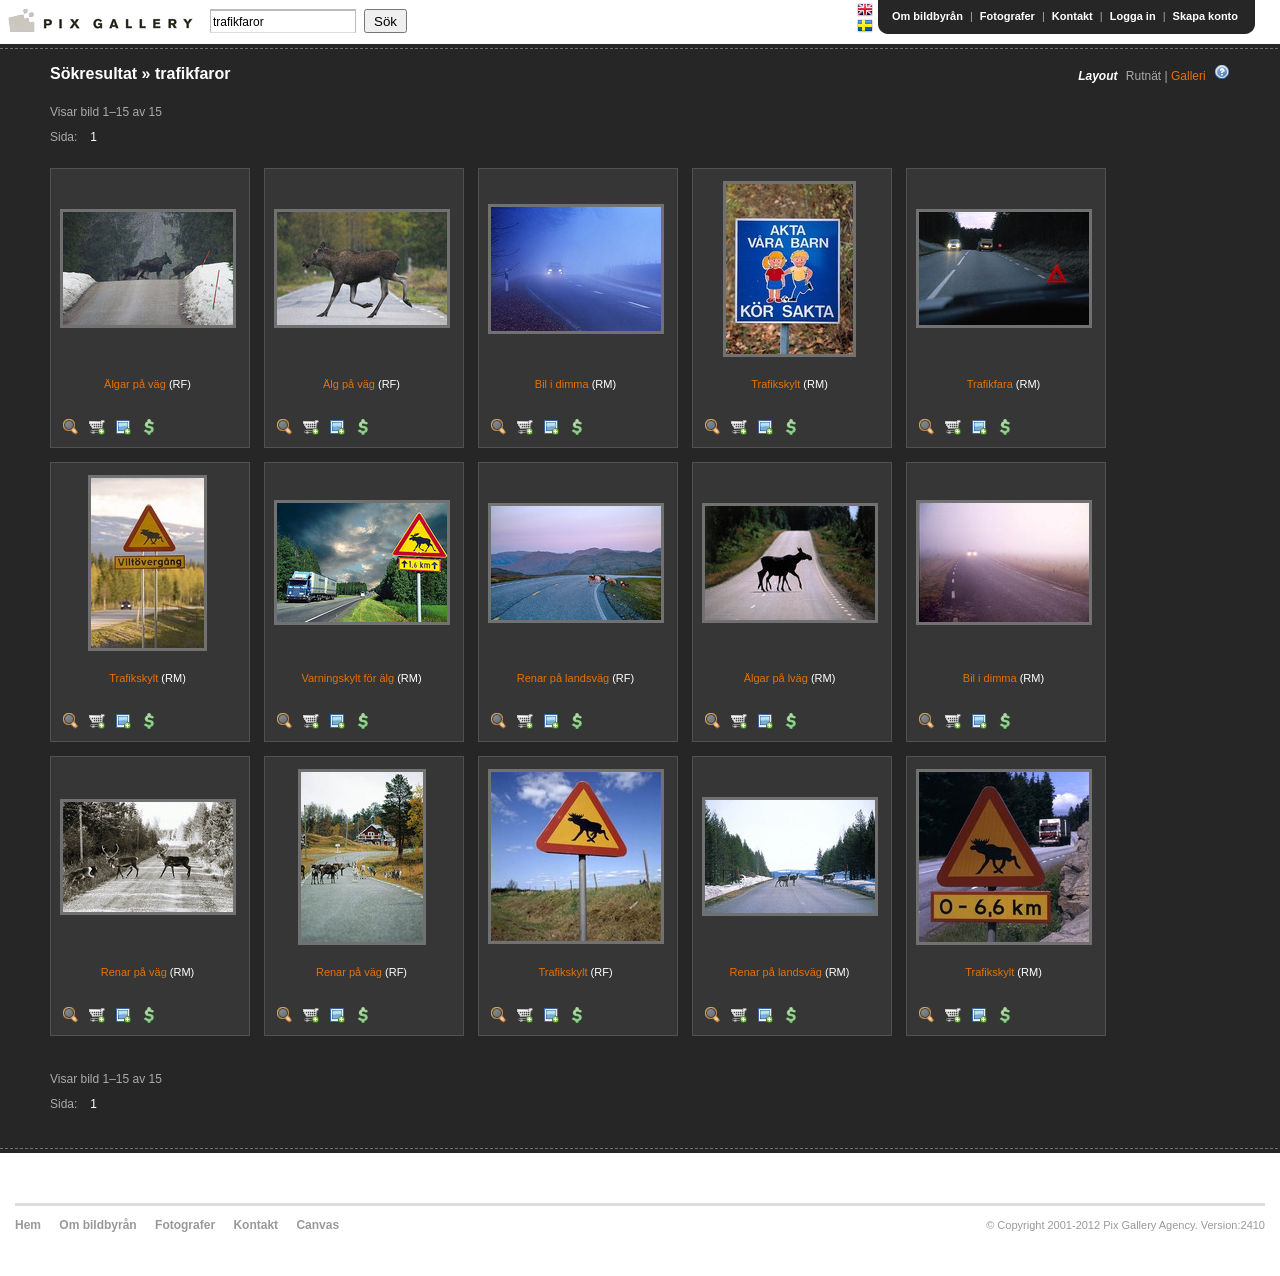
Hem (28, 1225)
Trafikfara (990, 384)
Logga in (1133, 16)
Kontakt (1072, 16)
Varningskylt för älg (347, 678)
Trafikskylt (775, 384)
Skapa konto (1205, 16)
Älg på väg (349, 384)
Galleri (1188, 76)
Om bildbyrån (927, 16)
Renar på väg (134, 972)
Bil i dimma (562, 384)
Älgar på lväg (776, 678)
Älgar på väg (135, 384)
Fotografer (1007, 16)
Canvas (317, 1225)
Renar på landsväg (563, 678)
